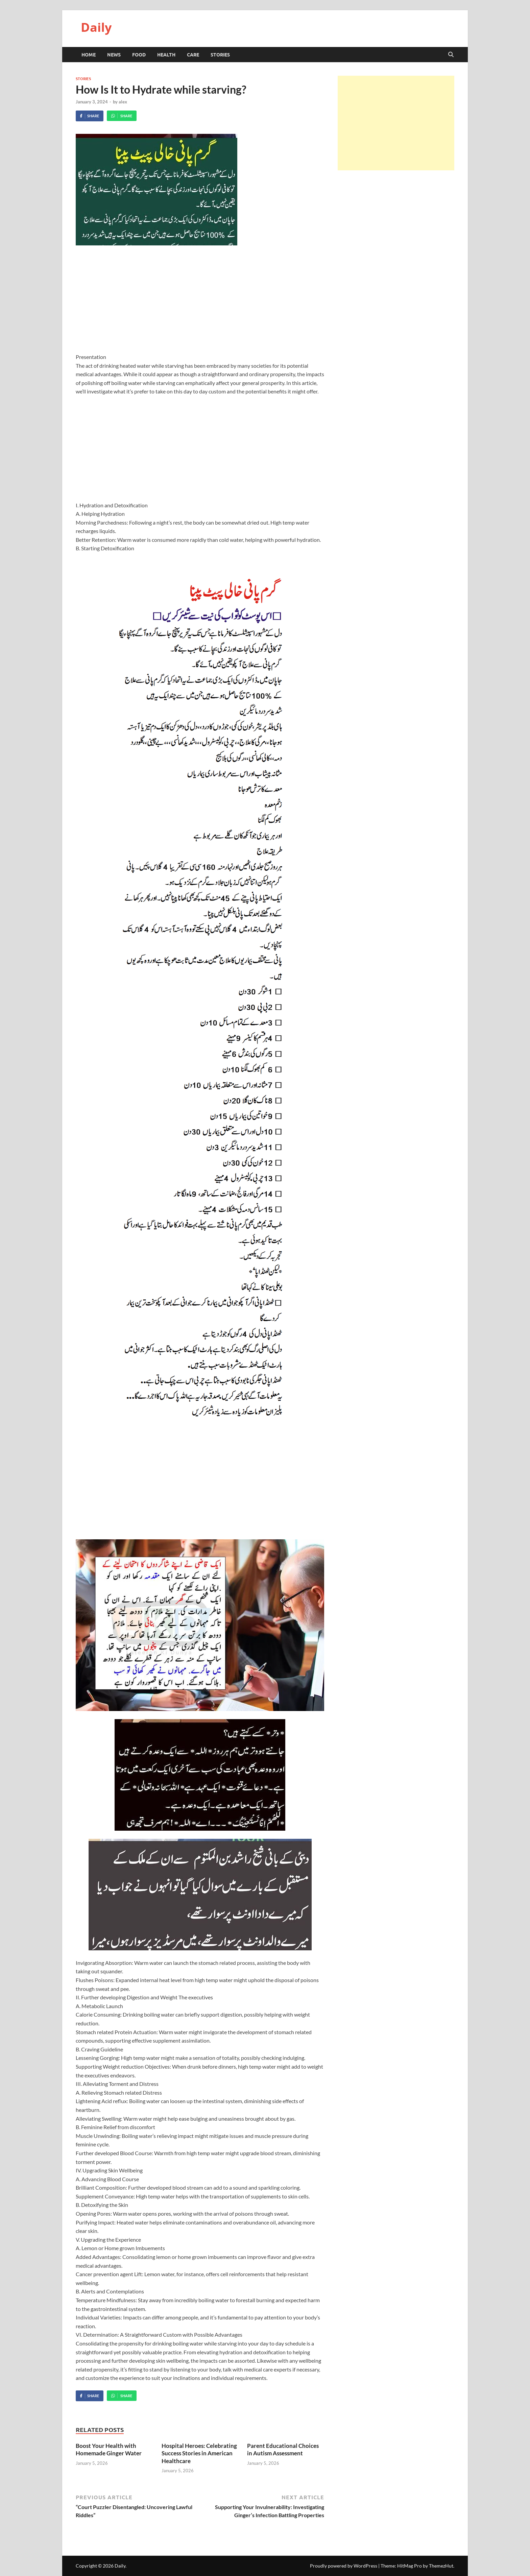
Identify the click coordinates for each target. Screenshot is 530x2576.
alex (123, 101)
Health (166, 54)
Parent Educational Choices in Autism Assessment (283, 2449)
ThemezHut (441, 2566)
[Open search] (451, 55)
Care (193, 54)
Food (139, 54)
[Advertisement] (200, 303)
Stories (220, 54)
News (114, 54)
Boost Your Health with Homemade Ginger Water (109, 2449)
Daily (96, 27)
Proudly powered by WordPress (343, 2566)
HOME (88, 54)
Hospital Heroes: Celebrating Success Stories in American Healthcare (199, 2453)
